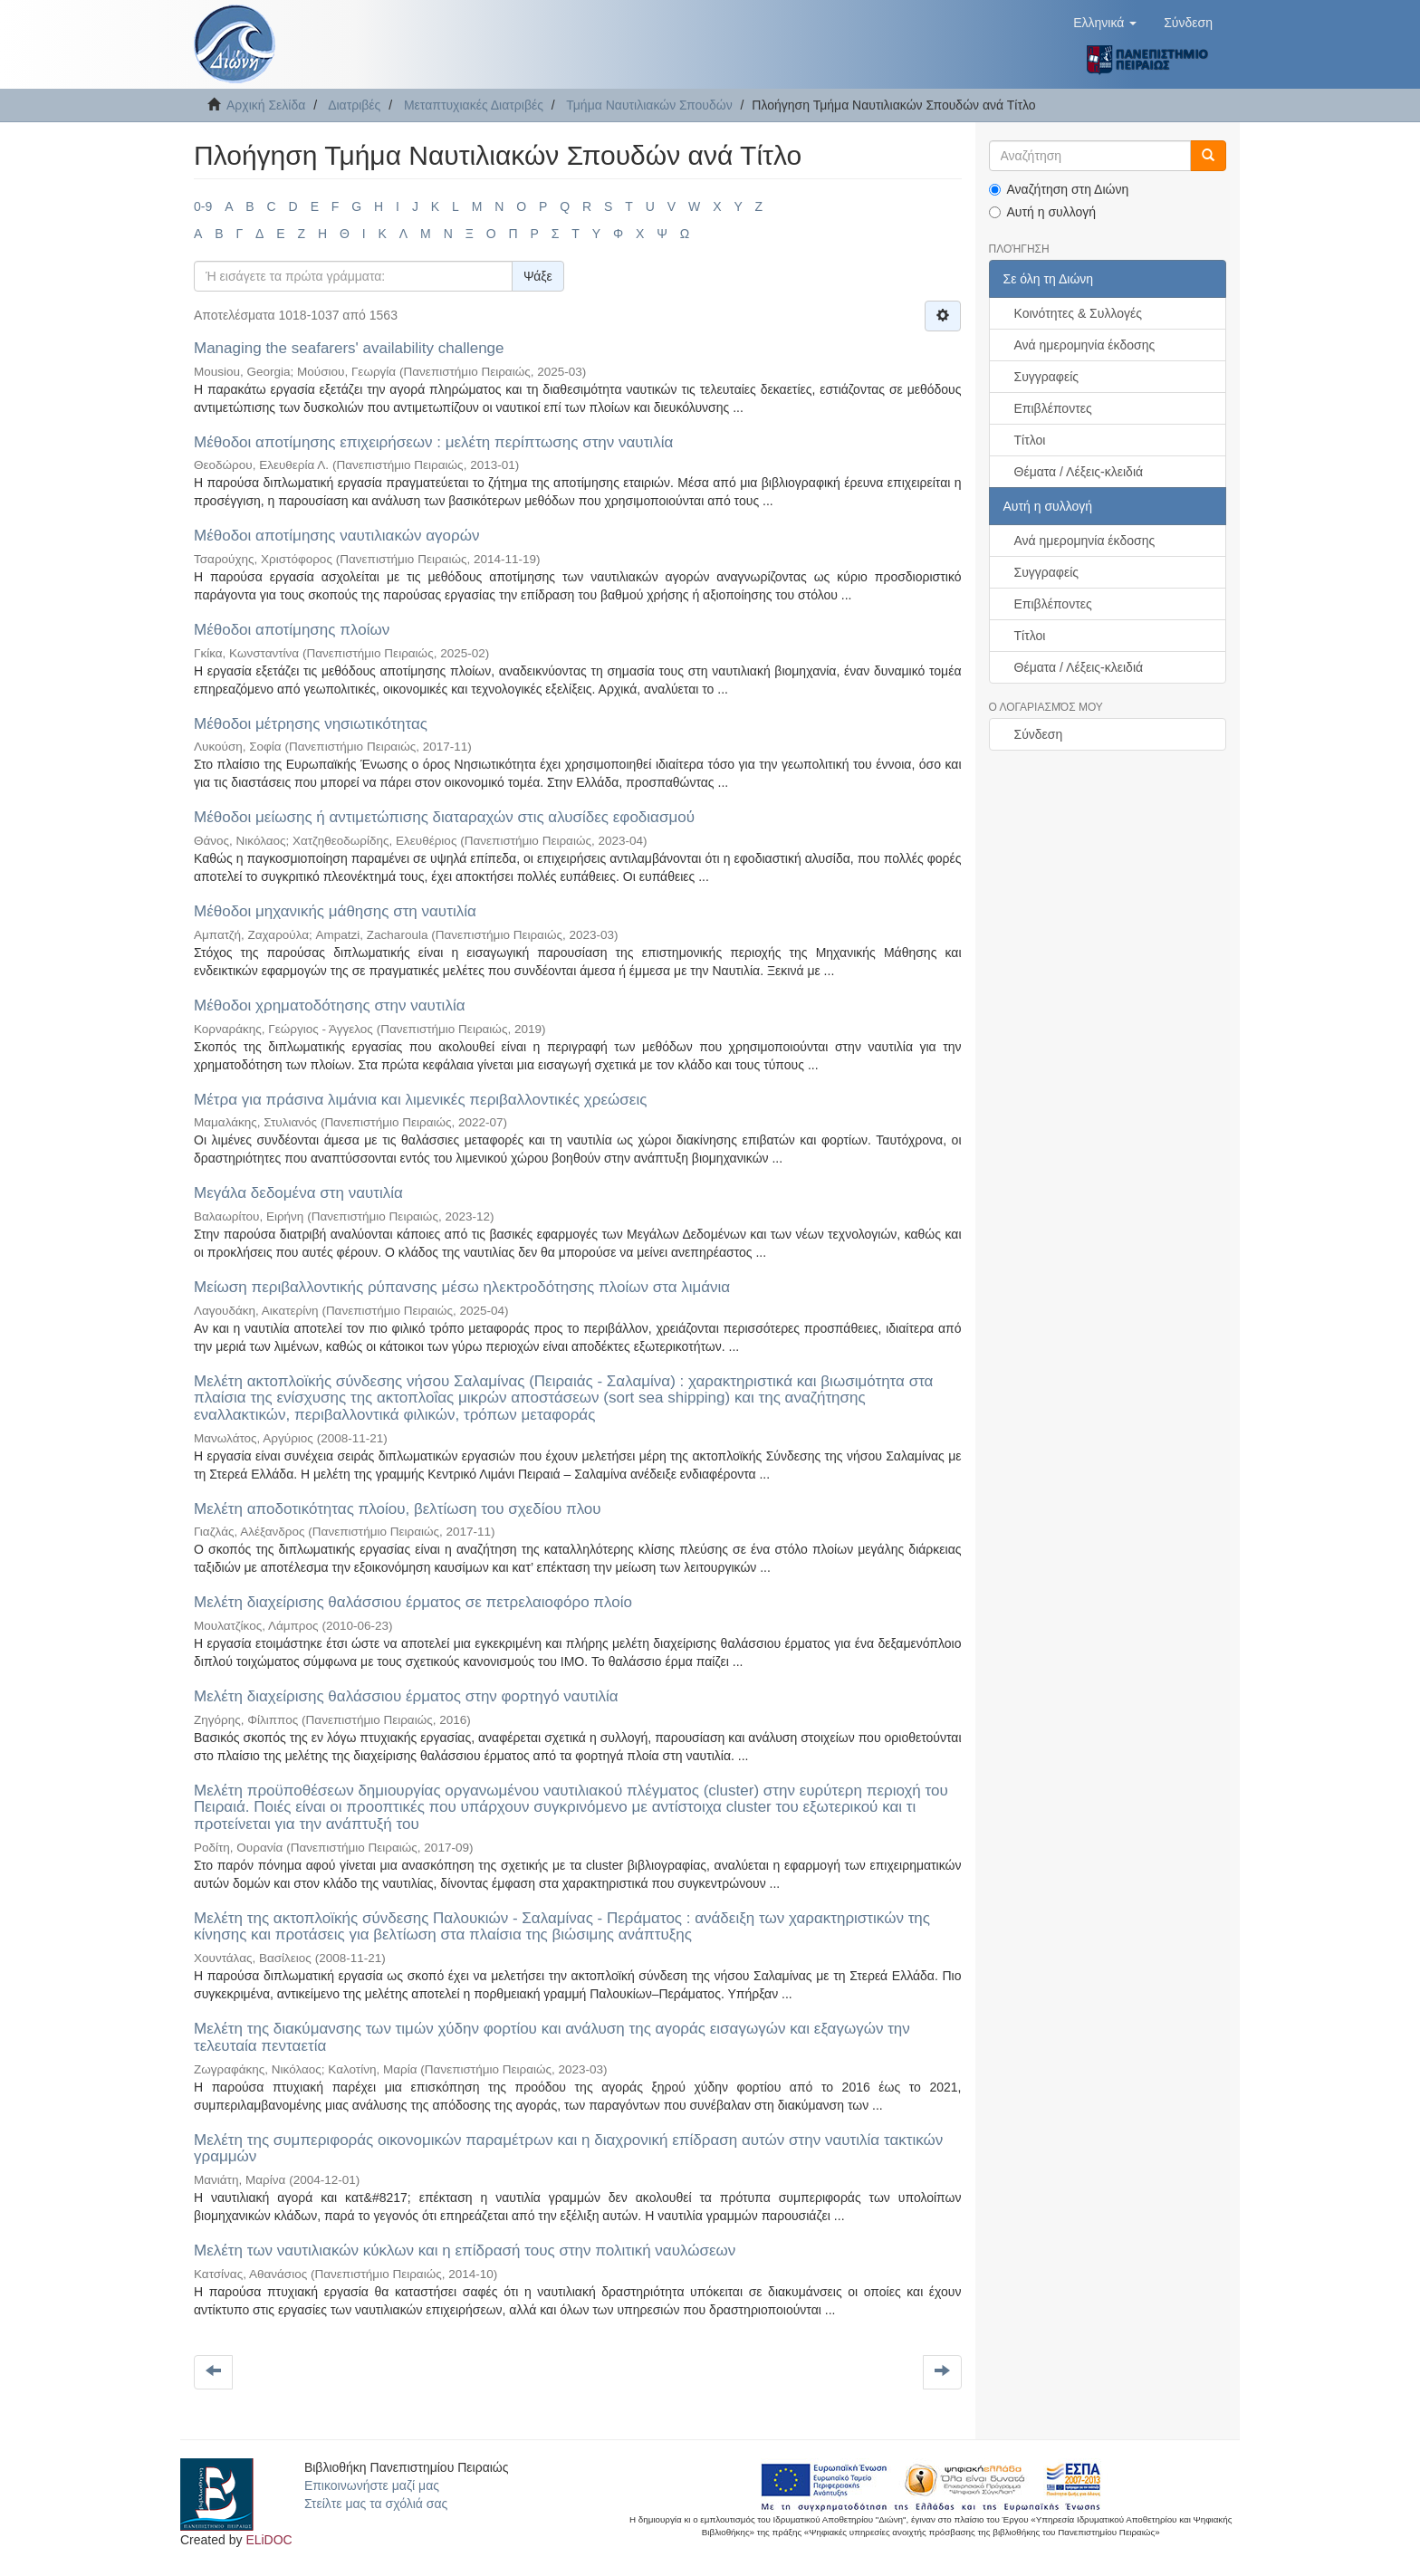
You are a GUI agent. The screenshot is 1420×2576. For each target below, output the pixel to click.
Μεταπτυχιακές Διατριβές (473, 105)
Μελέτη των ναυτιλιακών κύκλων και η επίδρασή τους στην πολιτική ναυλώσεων (464, 2250)
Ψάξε (537, 276)
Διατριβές (354, 105)
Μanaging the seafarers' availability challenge (349, 348)
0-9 (203, 206)
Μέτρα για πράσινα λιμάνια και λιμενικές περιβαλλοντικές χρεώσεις (420, 1099)
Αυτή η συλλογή (1043, 212)
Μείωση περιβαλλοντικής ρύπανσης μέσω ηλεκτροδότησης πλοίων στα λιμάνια (462, 1287)
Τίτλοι (1030, 440)
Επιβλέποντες (1053, 408)
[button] (1105, 22)
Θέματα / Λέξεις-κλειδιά (1079, 471)
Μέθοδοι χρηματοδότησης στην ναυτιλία (329, 1005)
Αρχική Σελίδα (265, 105)
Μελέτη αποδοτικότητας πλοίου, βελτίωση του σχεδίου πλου (397, 1509)
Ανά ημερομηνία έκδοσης (1085, 345)
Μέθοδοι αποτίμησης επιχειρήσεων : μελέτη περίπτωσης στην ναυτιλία (433, 442)
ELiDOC (268, 2540)
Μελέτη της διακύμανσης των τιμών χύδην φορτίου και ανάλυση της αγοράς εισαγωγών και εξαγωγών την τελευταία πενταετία (552, 2037)
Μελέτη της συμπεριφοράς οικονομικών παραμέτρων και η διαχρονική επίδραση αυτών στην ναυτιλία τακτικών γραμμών (568, 2148)
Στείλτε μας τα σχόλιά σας (375, 2503)
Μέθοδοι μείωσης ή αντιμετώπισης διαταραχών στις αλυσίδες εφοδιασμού (444, 817)
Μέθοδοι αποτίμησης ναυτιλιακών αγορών (336, 535)
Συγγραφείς (1046, 376)
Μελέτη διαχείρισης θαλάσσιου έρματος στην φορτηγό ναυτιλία (406, 1696)
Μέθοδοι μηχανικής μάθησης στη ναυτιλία (335, 911)
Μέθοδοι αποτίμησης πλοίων (291, 629)
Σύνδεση (1038, 734)
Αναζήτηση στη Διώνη (1059, 189)
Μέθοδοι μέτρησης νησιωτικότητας (310, 724)
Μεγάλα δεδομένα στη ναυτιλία (298, 1193)
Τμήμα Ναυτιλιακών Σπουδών (649, 105)
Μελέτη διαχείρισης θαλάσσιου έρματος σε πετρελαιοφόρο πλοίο (413, 1602)
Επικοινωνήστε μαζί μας (371, 2485)
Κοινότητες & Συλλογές (1078, 313)
